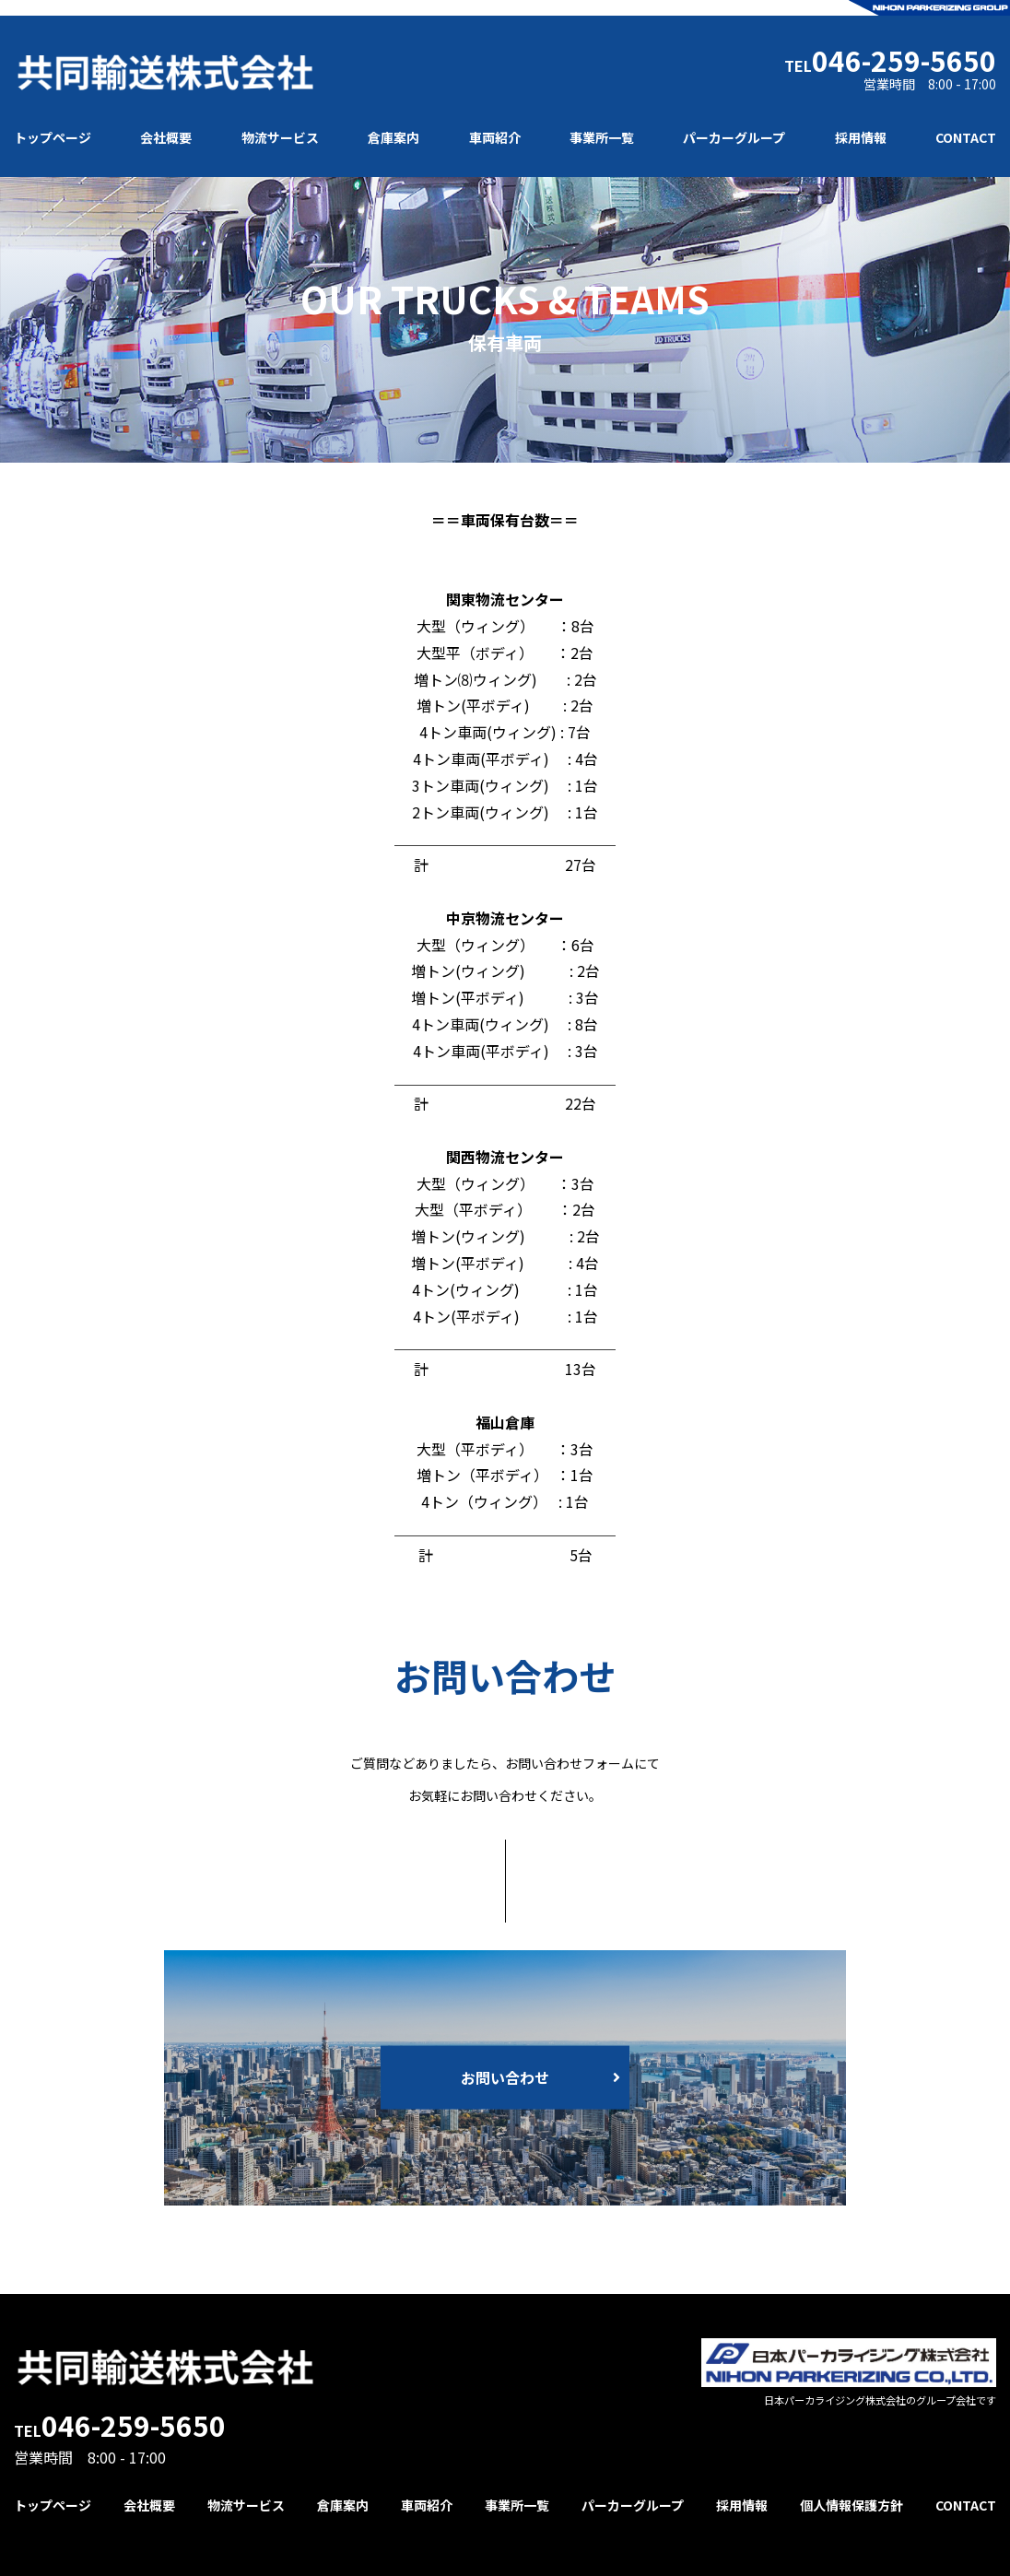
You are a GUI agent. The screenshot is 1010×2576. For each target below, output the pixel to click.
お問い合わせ (505, 2077)
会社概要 (166, 137)
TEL (890, 59)
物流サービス (280, 137)
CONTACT (965, 137)
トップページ (52, 137)
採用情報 (861, 137)
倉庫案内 (393, 137)
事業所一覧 (602, 137)
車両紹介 (495, 137)
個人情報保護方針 (851, 2505)
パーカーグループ (734, 137)
